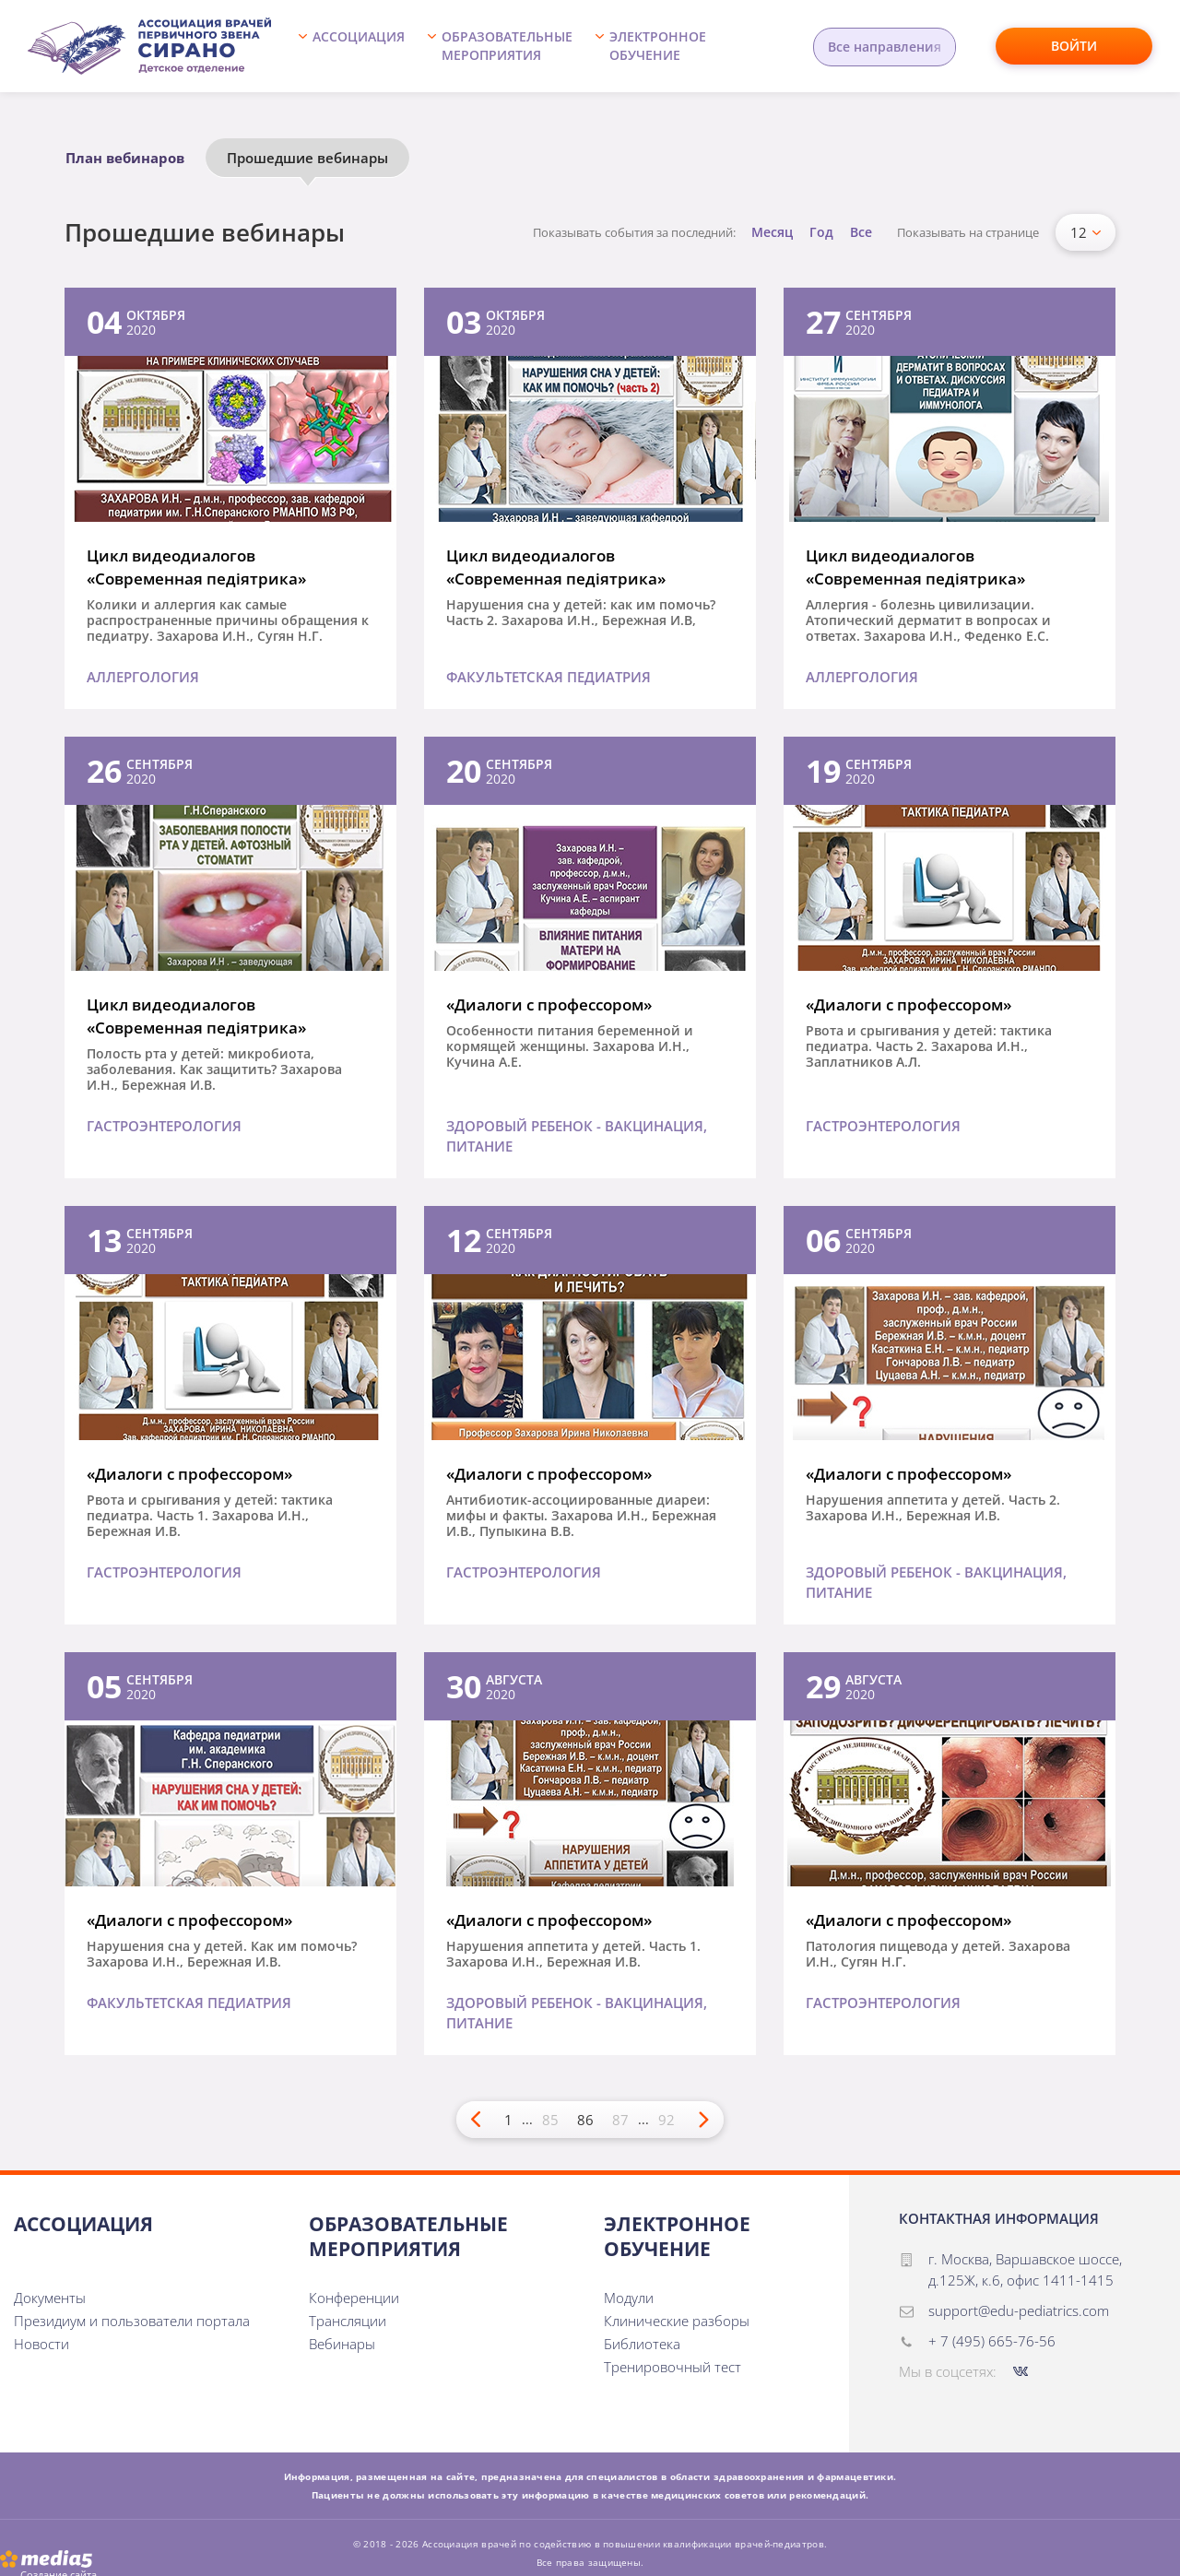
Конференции (354, 2297)
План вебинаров (124, 157)
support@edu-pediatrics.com (1018, 2310)
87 (620, 2119)
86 (585, 2119)
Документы (50, 2297)
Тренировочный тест (672, 2366)
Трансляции (347, 2320)
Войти (1074, 45)
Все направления (884, 46)
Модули (629, 2297)
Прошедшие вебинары (307, 157)
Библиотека (642, 2343)
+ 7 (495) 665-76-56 (992, 2341)
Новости (41, 2343)
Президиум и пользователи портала (132, 2320)
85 (550, 2119)
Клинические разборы (676, 2320)
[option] (135, 162)
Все (861, 232)
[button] (356, 46)
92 (666, 2119)
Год (821, 232)
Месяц (772, 232)
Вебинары (342, 2343)
